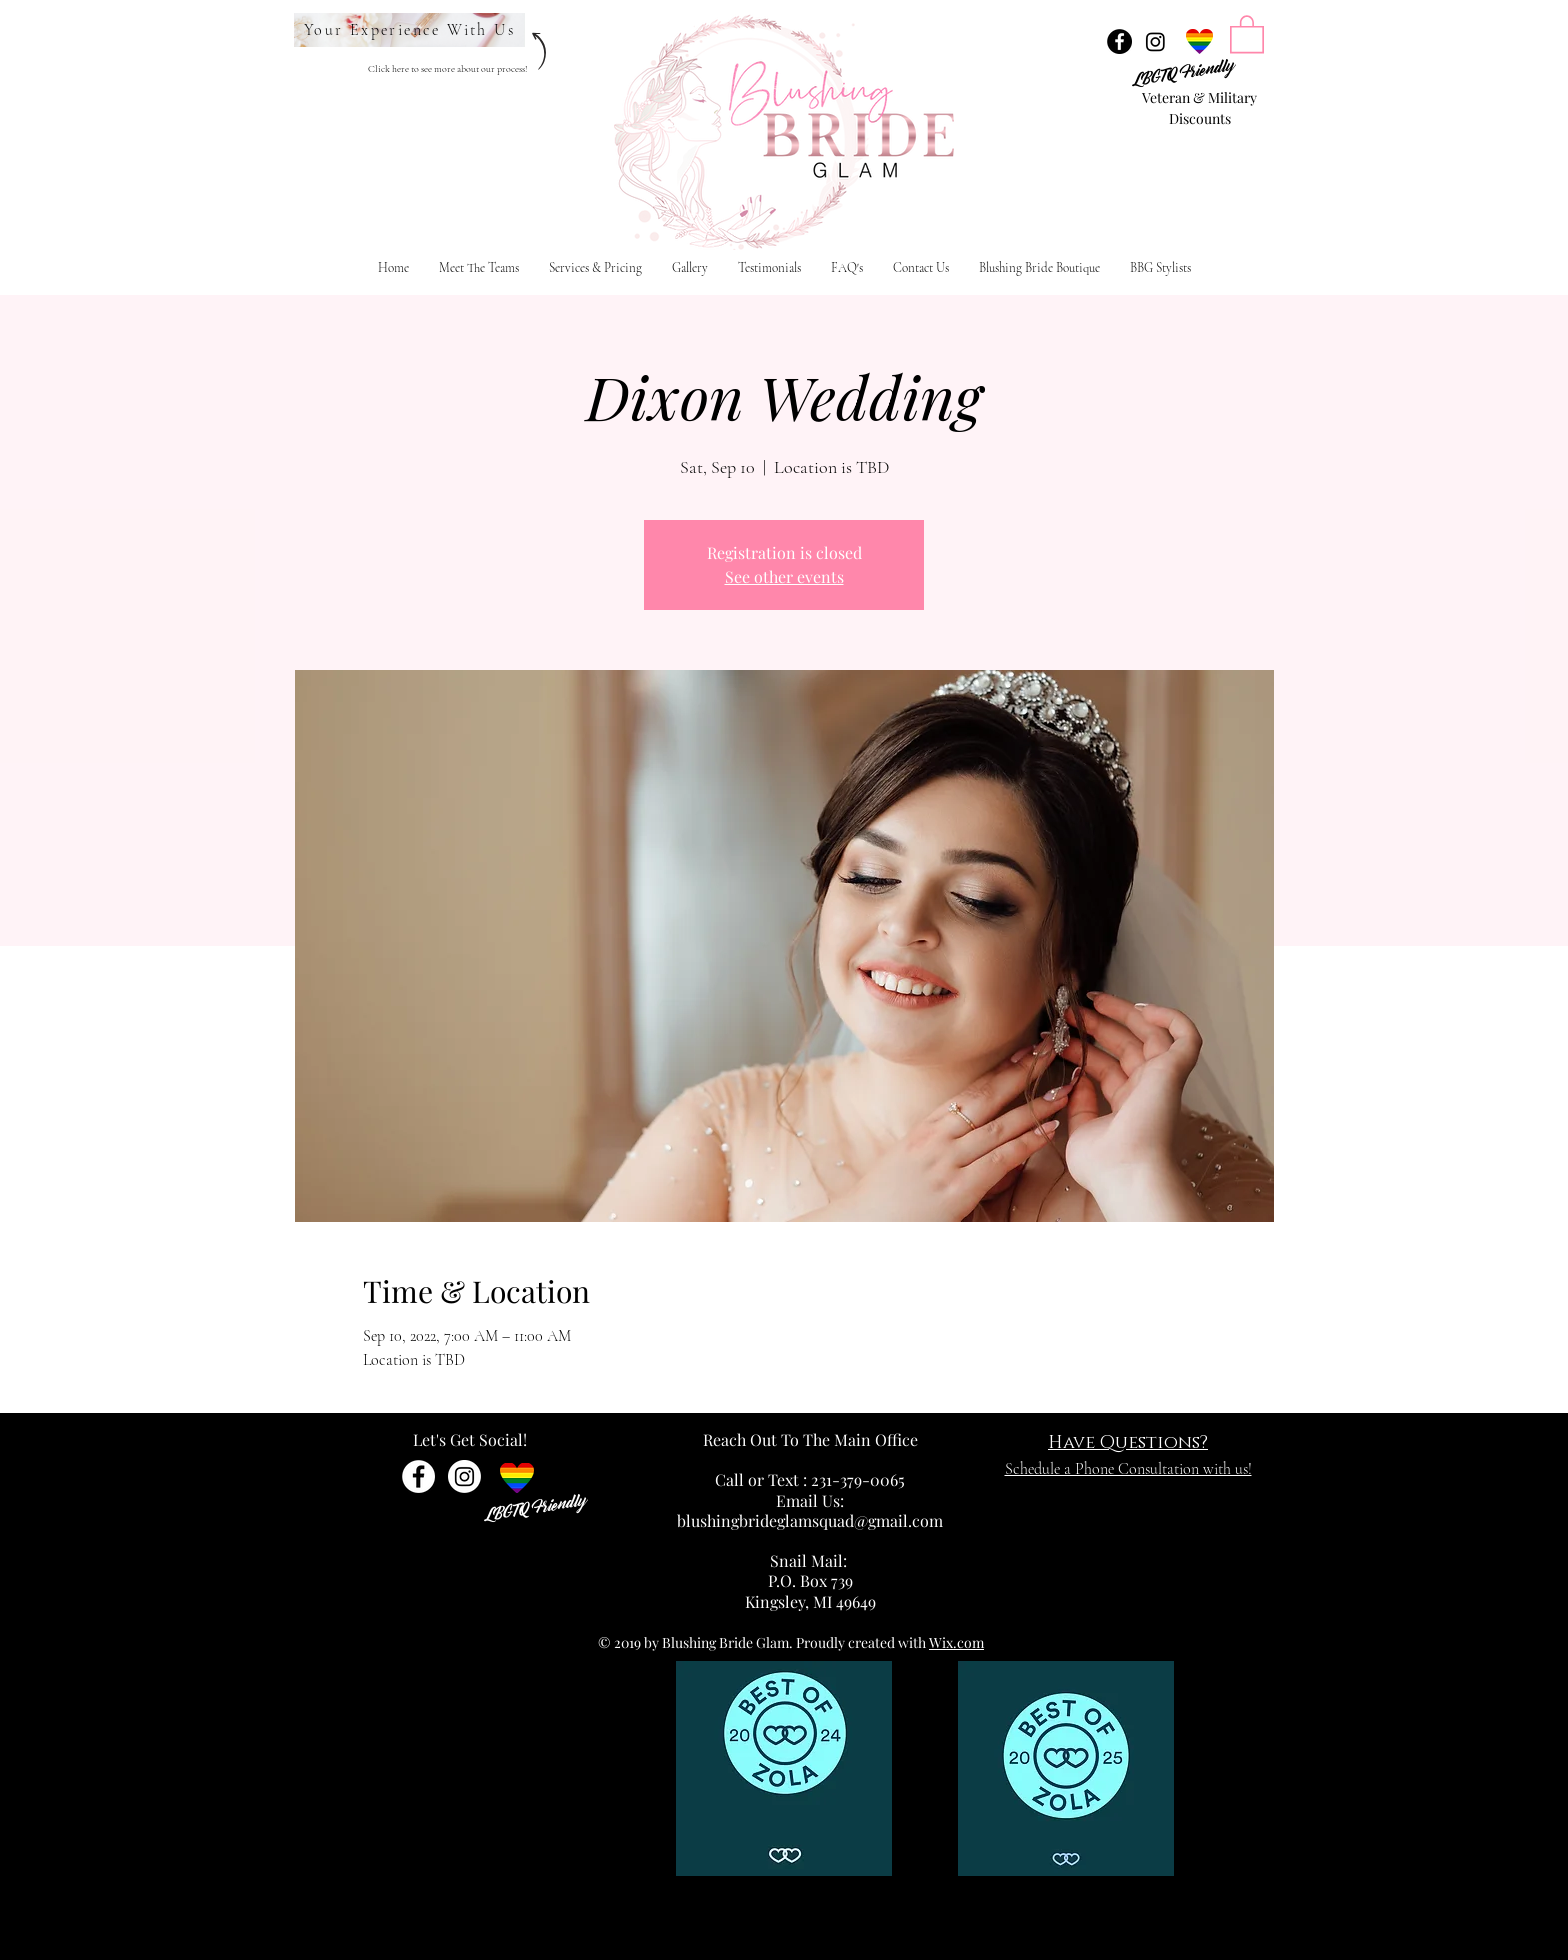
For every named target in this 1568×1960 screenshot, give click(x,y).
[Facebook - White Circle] (418, 1476)
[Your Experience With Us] (409, 30)
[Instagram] (1155, 41)
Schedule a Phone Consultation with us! (1128, 1469)
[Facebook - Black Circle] (1119, 41)
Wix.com (956, 1642)
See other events (784, 576)
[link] (1247, 33)
